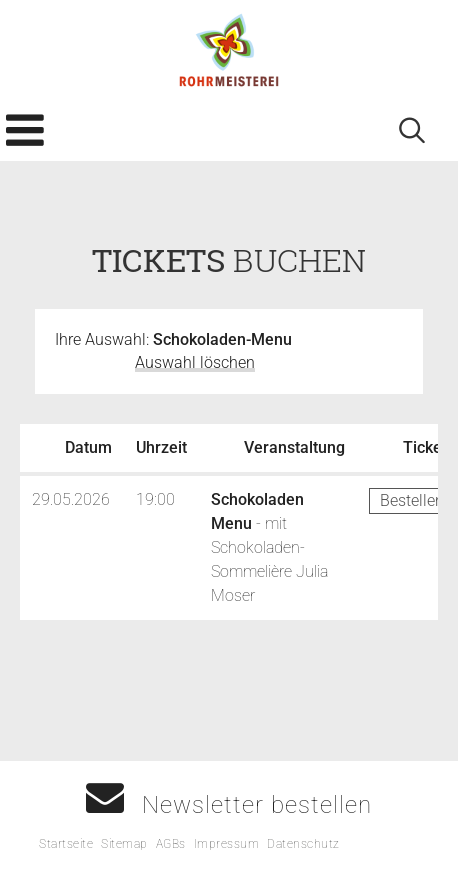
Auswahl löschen (195, 362)
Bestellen (412, 500)
